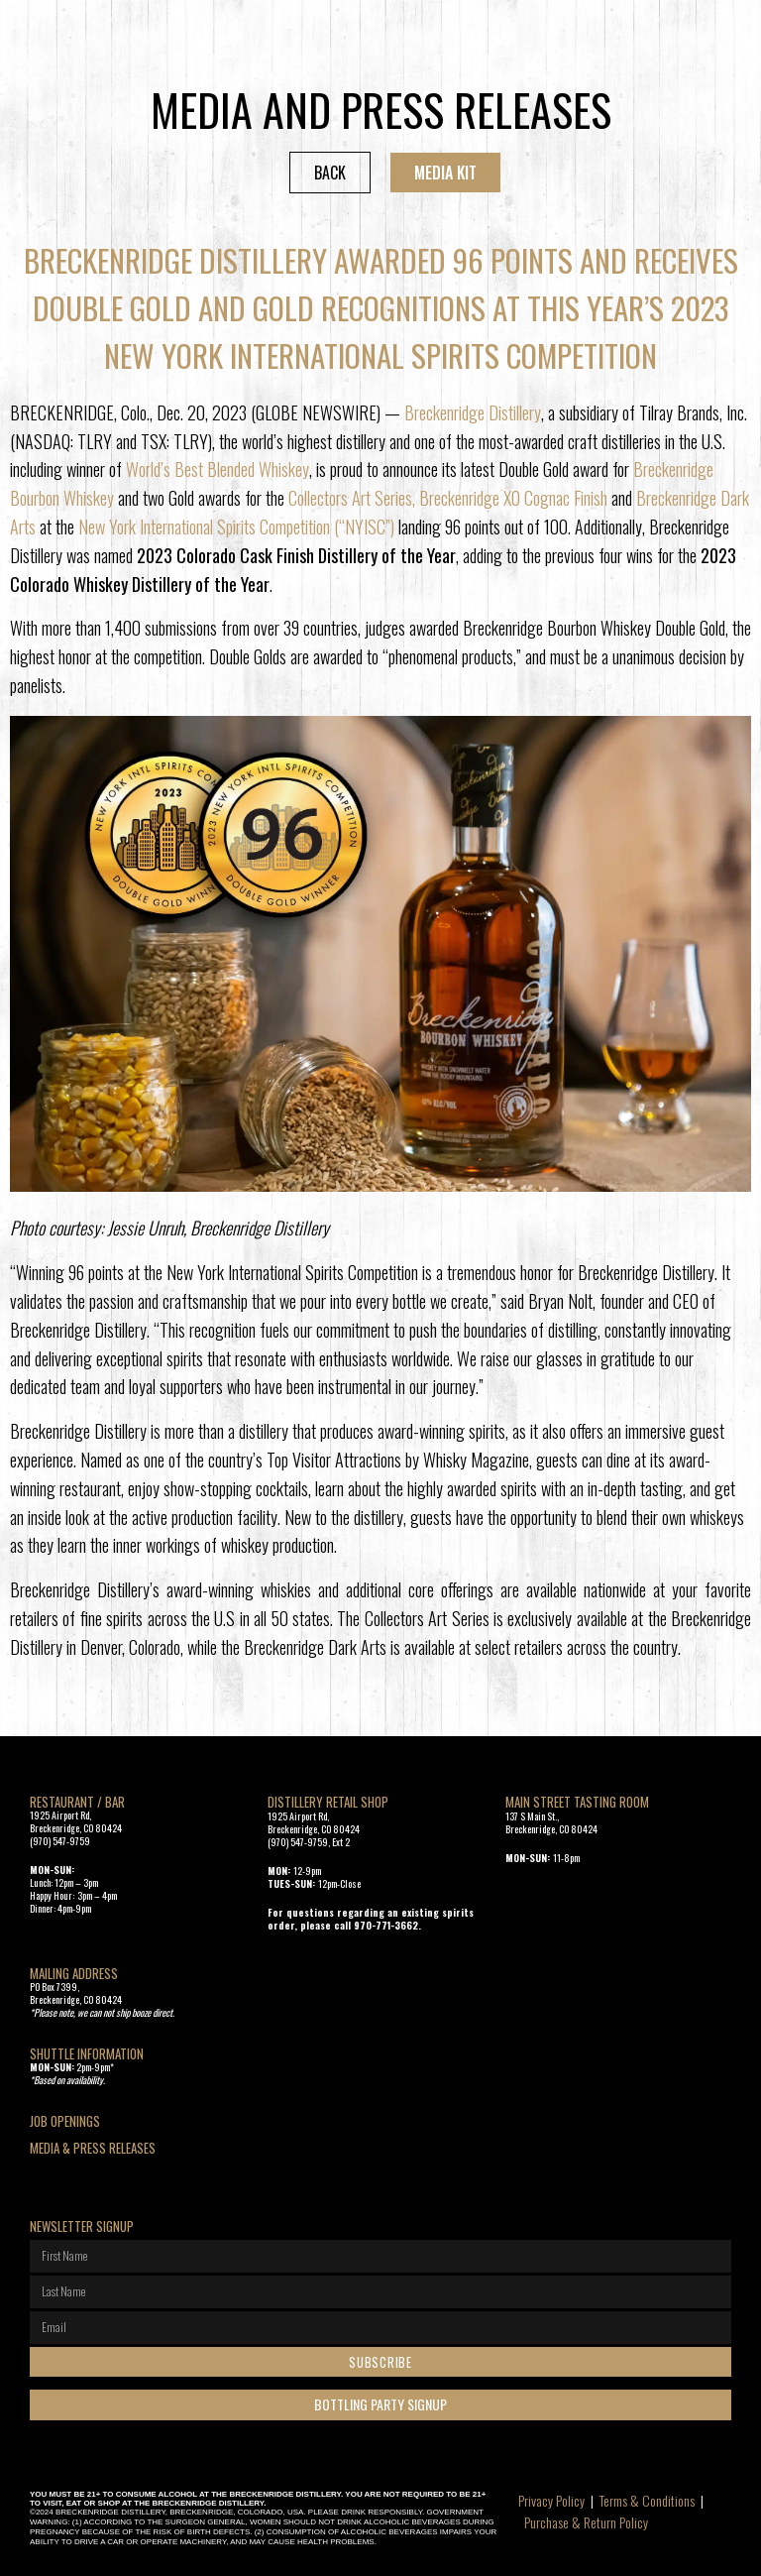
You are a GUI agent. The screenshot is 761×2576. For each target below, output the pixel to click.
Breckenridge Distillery (472, 412)
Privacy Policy (551, 2500)
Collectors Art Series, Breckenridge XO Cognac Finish (447, 498)
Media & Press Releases (93, 2148)
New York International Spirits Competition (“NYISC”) (236, 526)
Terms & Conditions (647, 2500)
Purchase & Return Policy (586, 2522)
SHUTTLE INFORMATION (87, 2053)
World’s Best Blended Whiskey (217, 469)
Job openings (65, 2121)
